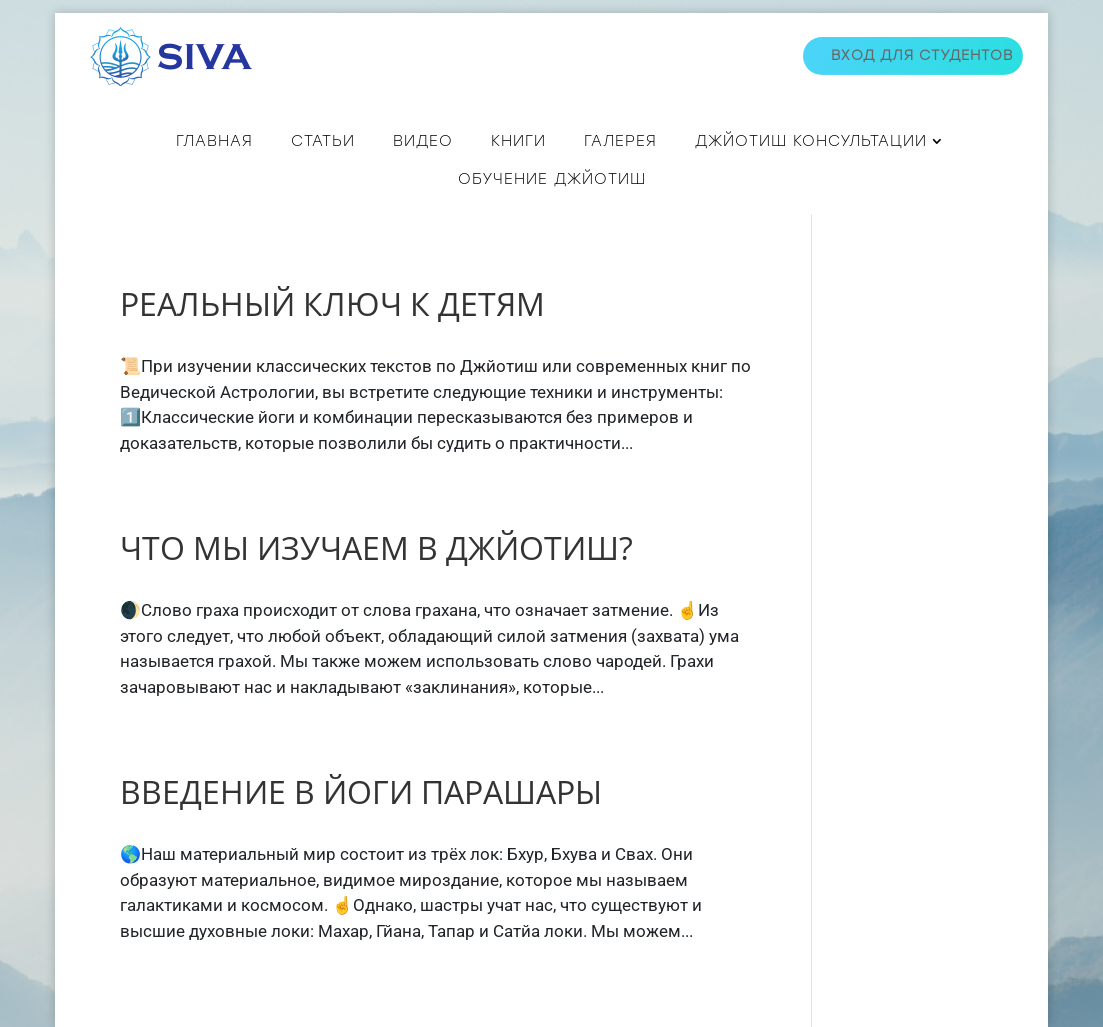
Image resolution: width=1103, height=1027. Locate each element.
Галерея (620, 141)
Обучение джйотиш (552, 179)
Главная (214, 141)
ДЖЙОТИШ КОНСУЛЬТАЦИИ (811, 141)
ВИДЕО (423, 141)
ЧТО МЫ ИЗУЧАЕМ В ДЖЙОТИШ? (376, 547)
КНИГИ (518, 141)
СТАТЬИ (323, 141)
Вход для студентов (922, 55)
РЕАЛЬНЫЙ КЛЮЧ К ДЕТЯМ (332, 303)
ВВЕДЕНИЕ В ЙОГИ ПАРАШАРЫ (361, 791)
